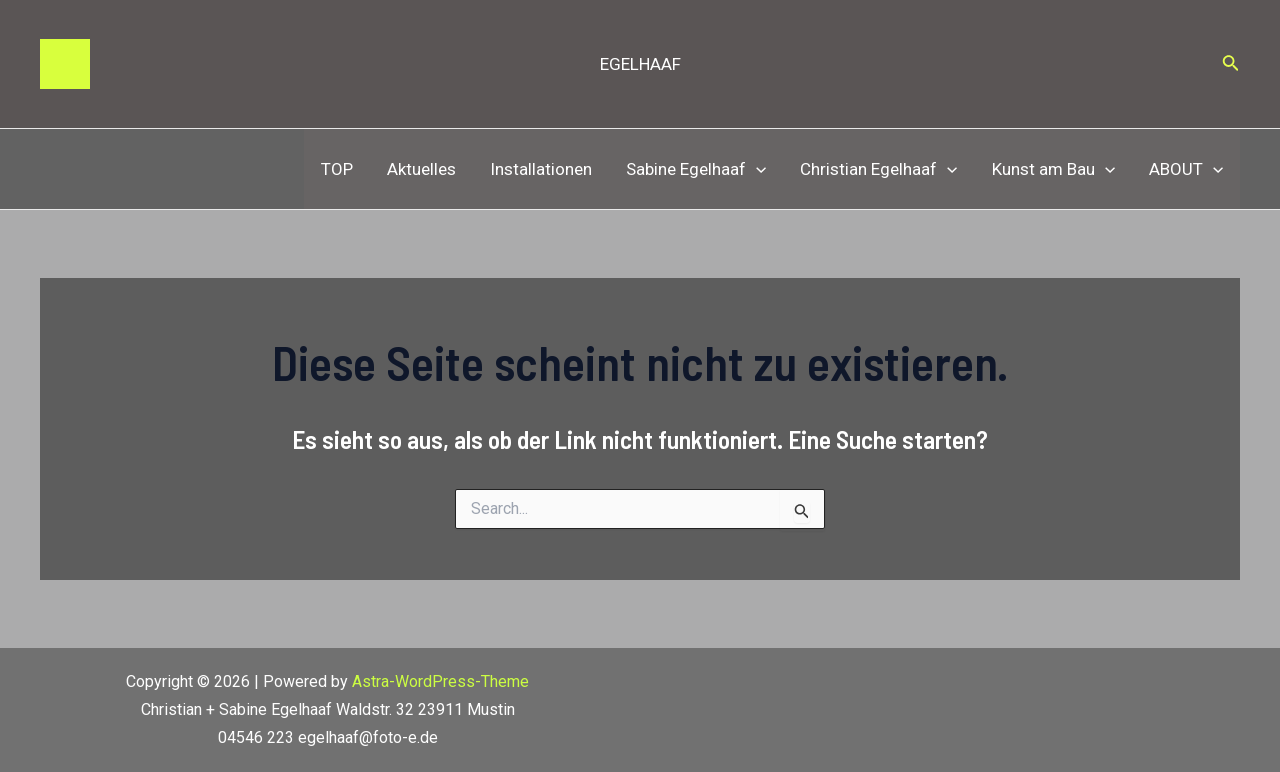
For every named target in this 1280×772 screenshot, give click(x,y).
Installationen (541, 169)
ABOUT (1186, 169)
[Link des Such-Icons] (1231, 64)
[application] (756, 169)
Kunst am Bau (1053, 169)
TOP (337, 169)
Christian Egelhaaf (878, 169)
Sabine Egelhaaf (696, 169)
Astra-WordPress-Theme (440, 681)
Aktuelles (421, 169)
